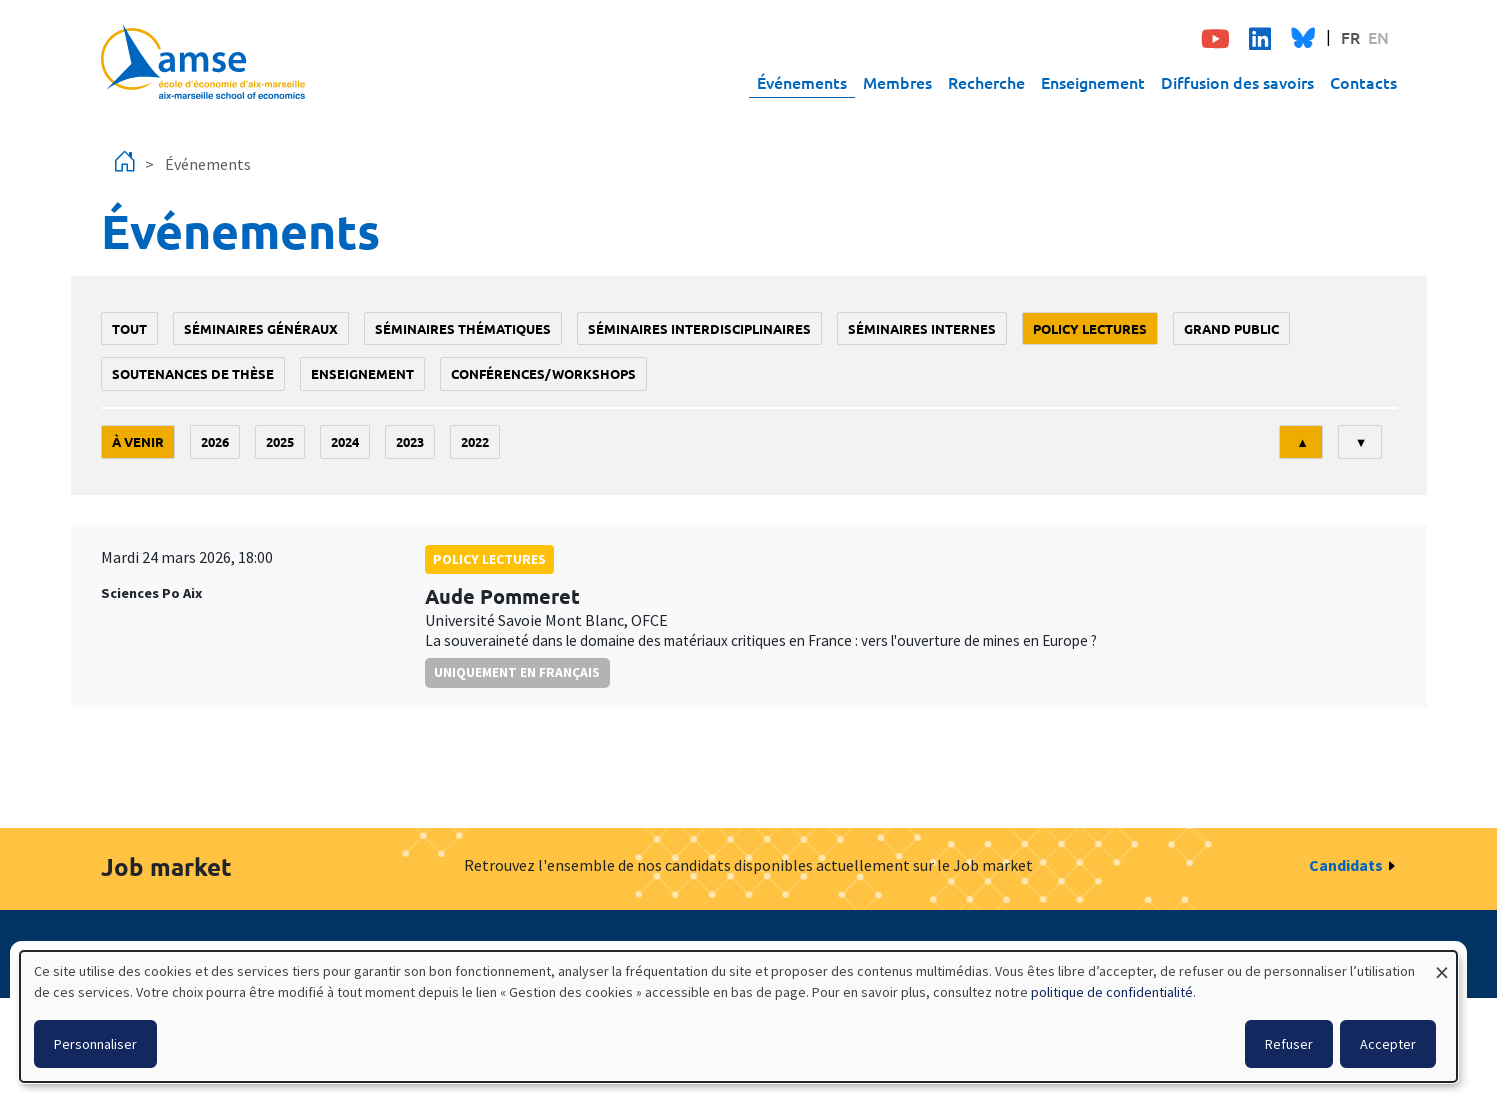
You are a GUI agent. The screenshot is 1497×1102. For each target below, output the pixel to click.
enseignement (362, 373)
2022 (475, 441)
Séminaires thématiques (463, 328)
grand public (1231, 328)
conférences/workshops (543, 373)
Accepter (1388, 1044)
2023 (410, 441)
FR (1350, 37)
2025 (280, 441)
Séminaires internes (922, 328)
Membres (897, 82)
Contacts (1363, 82)
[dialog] (738, 1016)
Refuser (1289, 1044)
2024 (345, 441)
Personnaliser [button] (95, 1044)
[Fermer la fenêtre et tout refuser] (1442, 963)
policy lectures (1090, 328)
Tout (129, 328)
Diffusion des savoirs (1237, 82)
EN (1378, 37)
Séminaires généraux (261, 328)
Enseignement (1093, 82)
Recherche (986, 82)
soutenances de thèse (193, 373)
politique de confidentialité (1112, 992)
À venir (138, 441)
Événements (802, 82)
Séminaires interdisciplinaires (699, 328)
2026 (215, 441)
